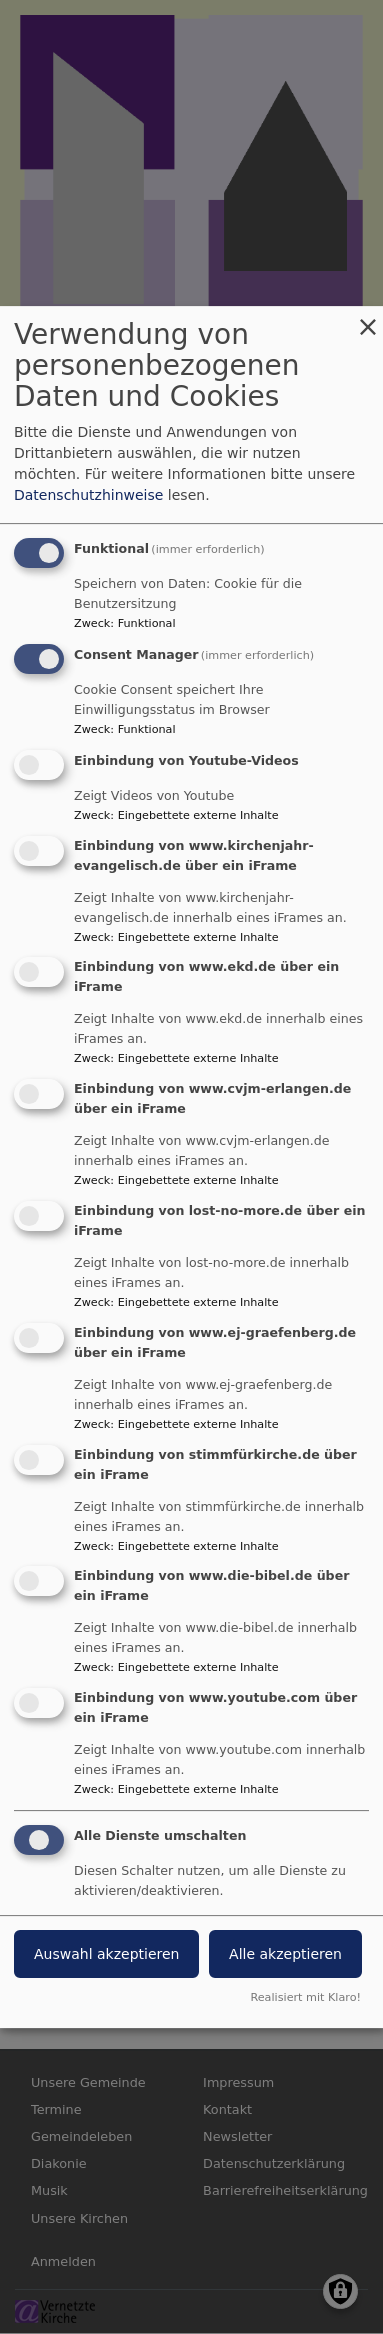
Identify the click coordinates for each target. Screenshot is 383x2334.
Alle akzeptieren (285, 1954)
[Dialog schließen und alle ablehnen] (368, 318)
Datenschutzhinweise (88, 495)
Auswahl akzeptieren (106, 1954)
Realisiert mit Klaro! (305, 1997)
